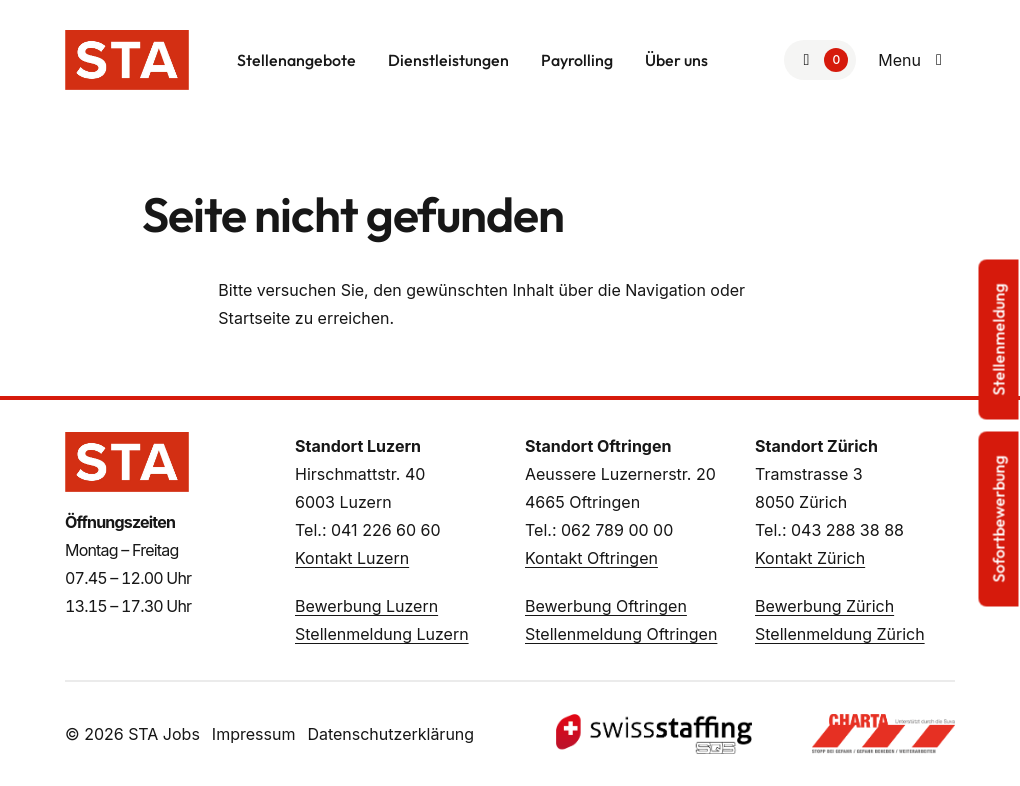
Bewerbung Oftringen (606, 606)
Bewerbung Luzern (366, 606)
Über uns (676, 60)
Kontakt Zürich (810, 558)
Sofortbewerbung (999, 519)
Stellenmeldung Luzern (382, 634)
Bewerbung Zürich (824, 606)
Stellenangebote (296, 60)
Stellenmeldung (999, 340)
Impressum (254, 734)
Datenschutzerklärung (390, 734)
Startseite (254, 318)
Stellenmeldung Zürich (840, 634)
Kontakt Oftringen (591, 558)
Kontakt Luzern (352, 558)
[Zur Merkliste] (820, 60)
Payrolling (577, 60)
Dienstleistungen (448, 60)
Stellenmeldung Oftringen (621, 634)
